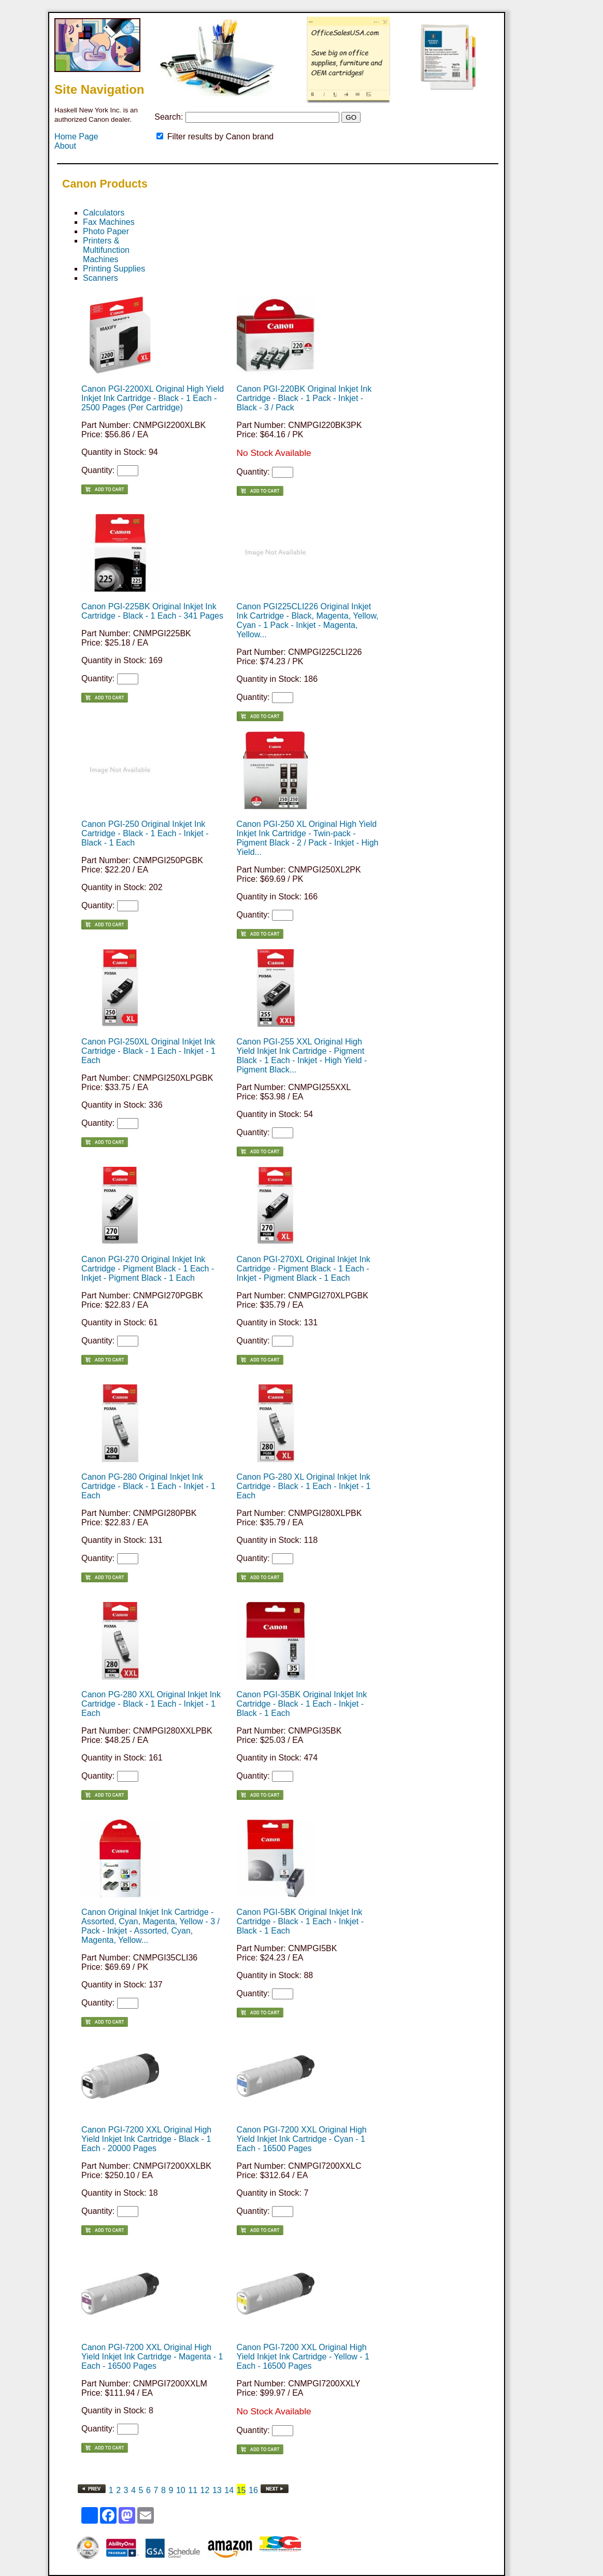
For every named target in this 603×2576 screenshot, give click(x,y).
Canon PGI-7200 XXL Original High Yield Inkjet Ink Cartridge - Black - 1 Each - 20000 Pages (146, 2139)
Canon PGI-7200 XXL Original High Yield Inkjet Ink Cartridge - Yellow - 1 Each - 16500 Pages (303, 2356)
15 (241, 2490)
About (65, 145)
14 (229, 2490)
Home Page (76, 136)
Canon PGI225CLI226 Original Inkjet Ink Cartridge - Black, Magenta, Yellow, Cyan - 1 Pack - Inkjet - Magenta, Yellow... (308, 620)
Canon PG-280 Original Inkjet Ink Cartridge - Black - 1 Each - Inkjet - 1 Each (148, 1486)
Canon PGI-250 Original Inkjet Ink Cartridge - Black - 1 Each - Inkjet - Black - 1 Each (144, 833)
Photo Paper (106, 231)
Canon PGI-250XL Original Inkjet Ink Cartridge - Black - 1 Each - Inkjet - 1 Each (148, 1051)
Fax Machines (109, 222)
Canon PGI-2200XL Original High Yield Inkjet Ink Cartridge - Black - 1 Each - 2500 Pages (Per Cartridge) (152, 398)
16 (253, 2490)
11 (192, 2490)
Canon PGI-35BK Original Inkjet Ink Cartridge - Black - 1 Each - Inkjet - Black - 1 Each (302, 1704)
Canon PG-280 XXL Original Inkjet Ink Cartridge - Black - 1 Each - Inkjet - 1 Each (151, 1704)
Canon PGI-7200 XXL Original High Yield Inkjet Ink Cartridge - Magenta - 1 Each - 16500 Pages (152, 2356)
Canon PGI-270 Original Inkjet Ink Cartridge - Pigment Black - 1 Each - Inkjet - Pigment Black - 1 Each (147, 1268)
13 (217, 2490)
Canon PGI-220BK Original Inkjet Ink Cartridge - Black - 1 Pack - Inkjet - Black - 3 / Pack (304, 398)
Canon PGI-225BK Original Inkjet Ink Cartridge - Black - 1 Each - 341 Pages (152, 611)
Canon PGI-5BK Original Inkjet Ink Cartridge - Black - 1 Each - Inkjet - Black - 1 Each (300, 1921)
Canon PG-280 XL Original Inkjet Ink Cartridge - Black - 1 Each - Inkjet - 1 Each (304, 1486)
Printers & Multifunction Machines (106, 250)
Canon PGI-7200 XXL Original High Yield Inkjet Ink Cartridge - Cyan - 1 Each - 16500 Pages (302, 2139)
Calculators (103, 212)
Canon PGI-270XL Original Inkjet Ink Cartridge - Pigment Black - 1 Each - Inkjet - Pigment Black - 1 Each (303, 1268)
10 (180, 2490)
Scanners (100, 278)
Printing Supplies (114, 268)
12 (205, 2490)
